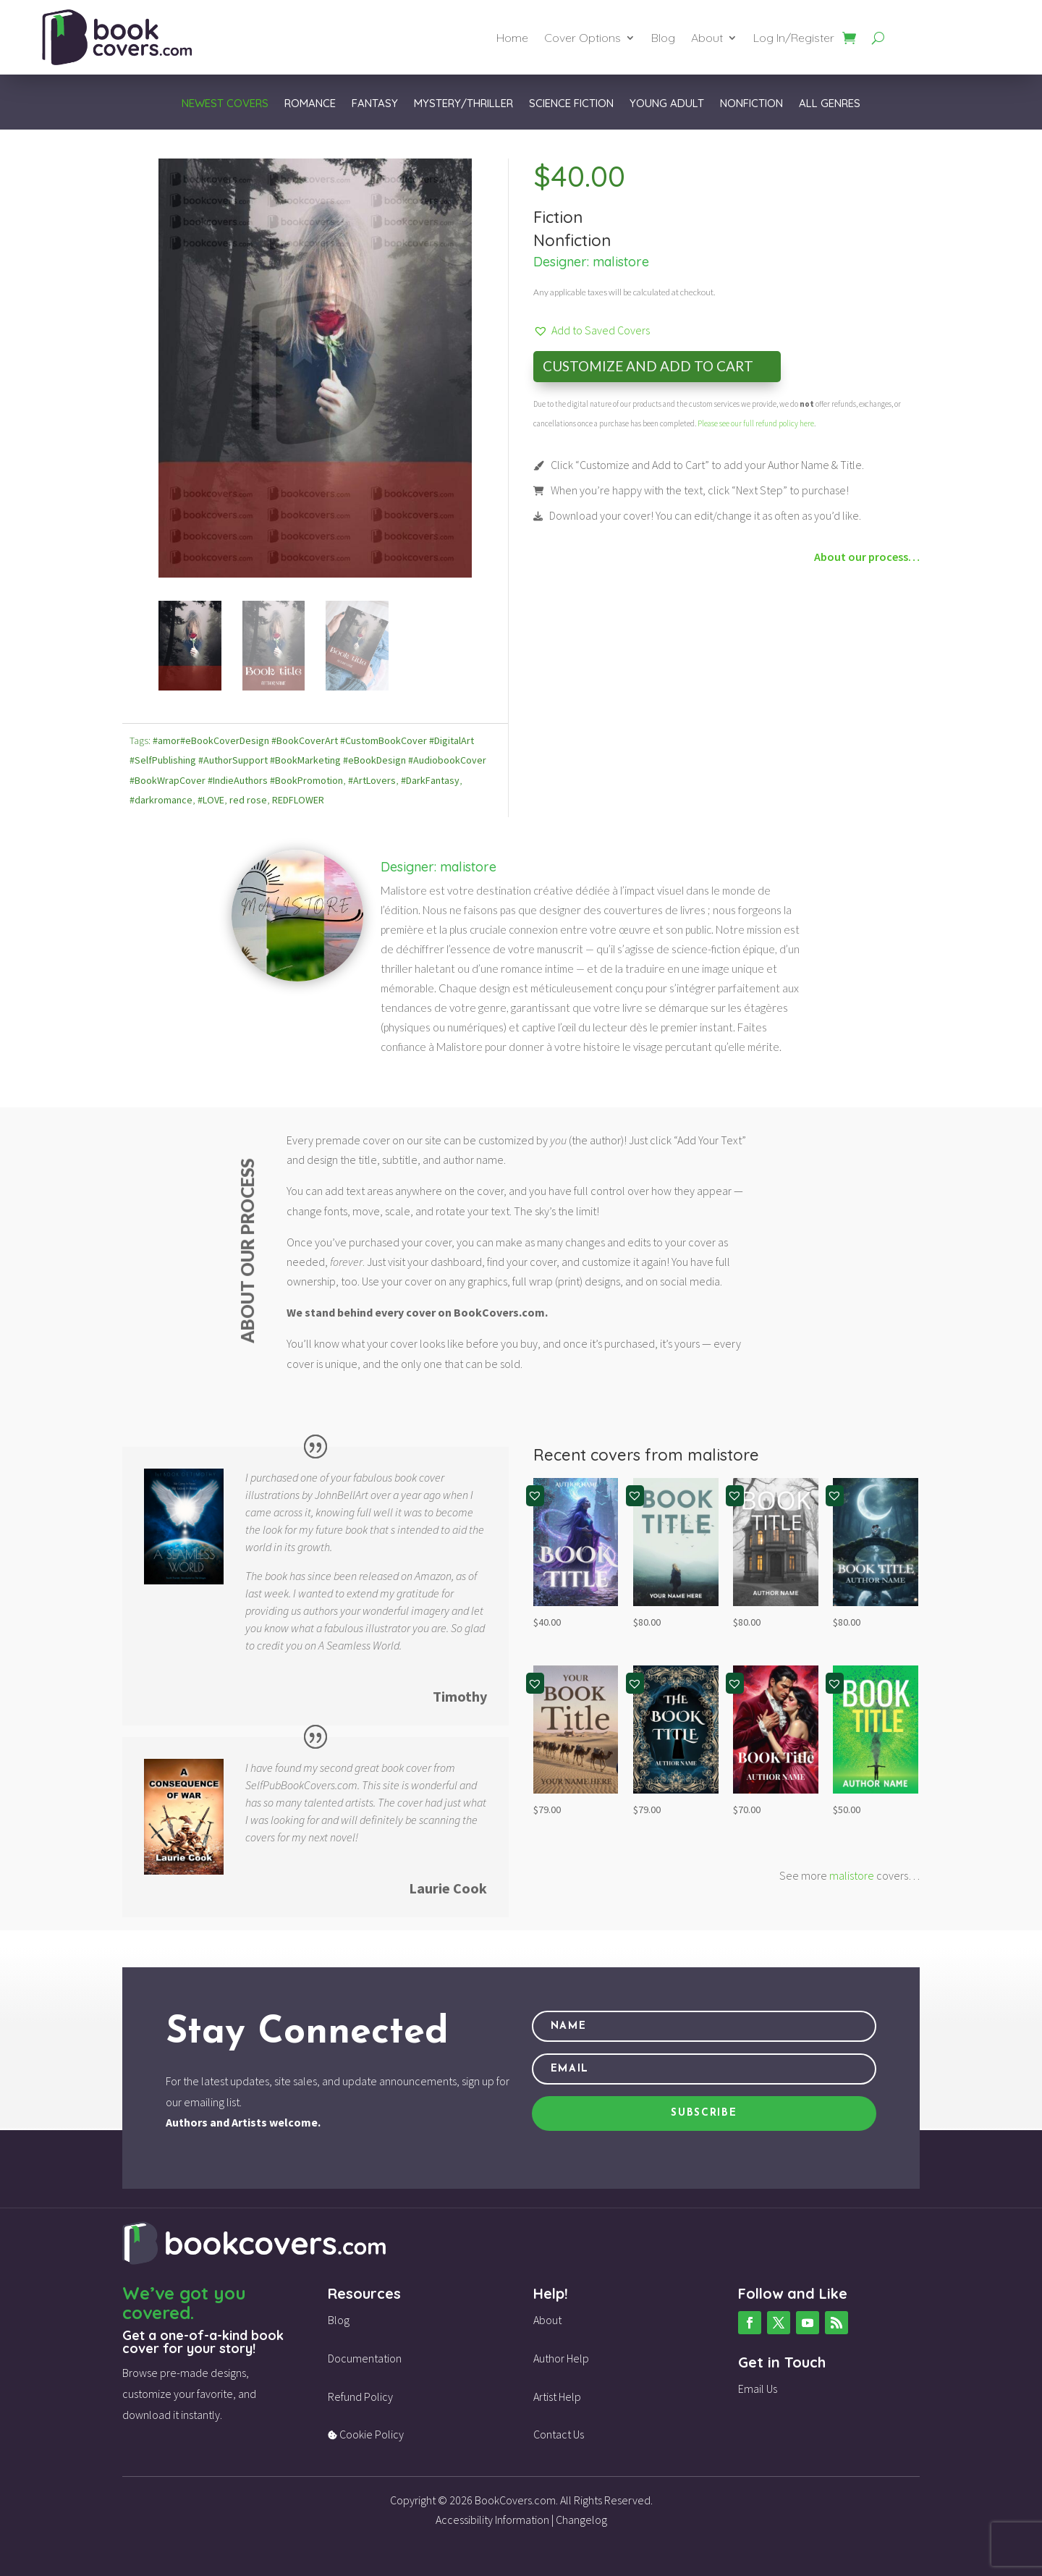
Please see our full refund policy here (756, 423)
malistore (621, 261)
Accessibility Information (492, 2517)
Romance (310, 104)
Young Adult (667, 104)
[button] (591, 330)
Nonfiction (751, 104)
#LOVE (211, 797)
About (707, 39)
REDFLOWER (298, 797)
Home (512, 39)
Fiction (558, 217)
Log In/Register (793, 39)
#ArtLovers (372, 777)
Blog (663, 39)
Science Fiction (571, 104)
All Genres (829, 104)
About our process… (867, 556)
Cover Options (582, 39)
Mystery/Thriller (463, 104)
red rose (248, 797)
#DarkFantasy (430, 777)
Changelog (581, 2517)
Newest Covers (225, 104)
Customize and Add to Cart (648, 366)
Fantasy (375, 104)
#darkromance (161, 797)
